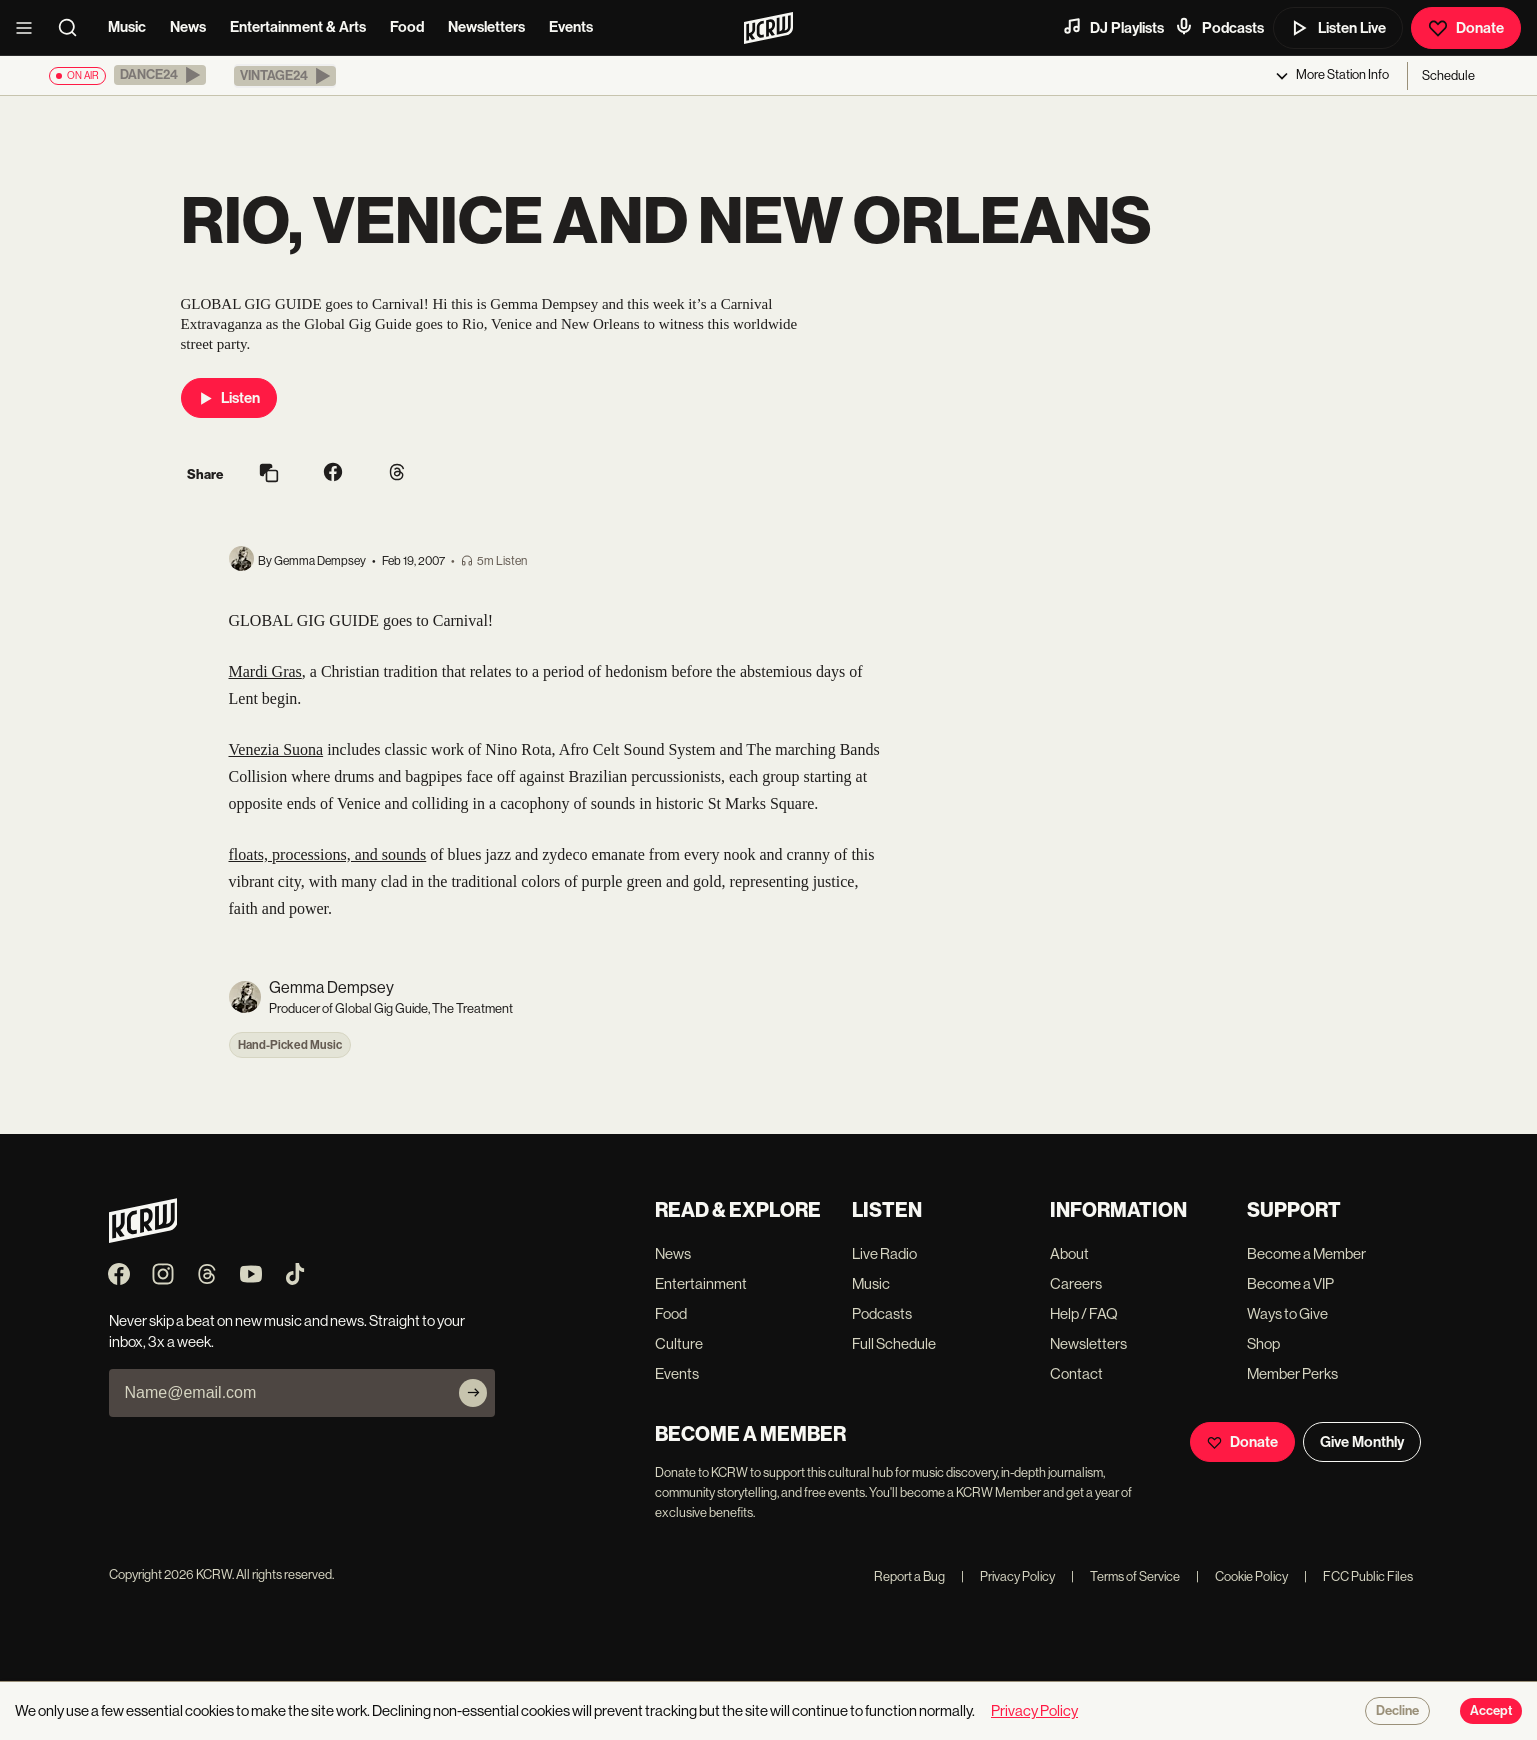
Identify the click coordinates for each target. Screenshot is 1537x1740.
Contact (1076, 1373)
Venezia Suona (276, 749)
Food (407, 27)
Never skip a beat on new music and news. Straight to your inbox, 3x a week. (287, 1331)
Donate (1466, 28)
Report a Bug (909, 1576)
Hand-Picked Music (290, 1045)
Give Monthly (1362, 1442)
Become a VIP (1290, 1283)
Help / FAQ (1084, 1313)
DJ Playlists (1113, 27)
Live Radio (884, 1253)
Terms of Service (1125, 1576)
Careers (1076, 1283)
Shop (1263, 1343)
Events (571, 27)
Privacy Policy (1008, 1576)
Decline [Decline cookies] (1397, 1711)
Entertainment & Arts (298, 27)
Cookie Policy (1242, 1576)
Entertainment (701, 1283)
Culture (679, 1343)
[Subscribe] (473, 1393)
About (1069, 1253)
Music (127, 27)
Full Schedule (894, 1343)
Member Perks (1292, 1373)
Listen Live (1338, 28)
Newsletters (486, 27)
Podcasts (1219, 27)
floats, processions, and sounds (328, 854)
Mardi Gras (265, 671)
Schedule (1448, 75)
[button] (160, 75)
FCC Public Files (1358, 1576)
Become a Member (1306, 1253)
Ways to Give (1287, 1313)
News (188, 27)
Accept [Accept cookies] (1491, 1711)
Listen (229, 398)
